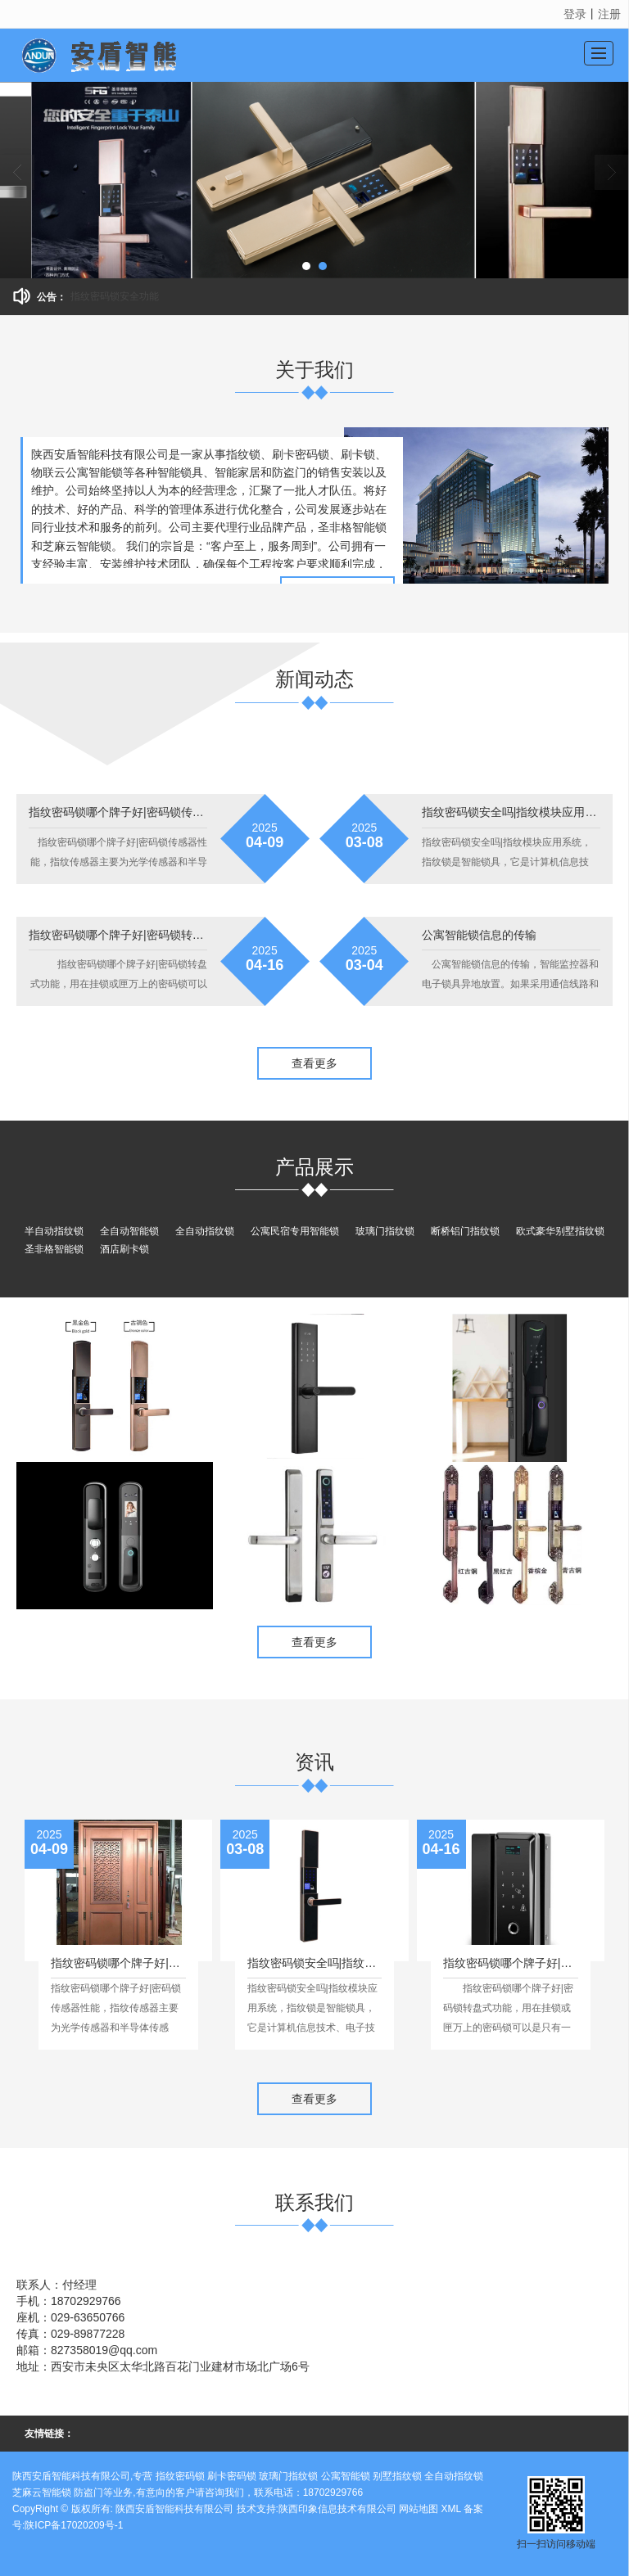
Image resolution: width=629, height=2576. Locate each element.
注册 (609, 13)
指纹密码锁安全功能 (114, 296)
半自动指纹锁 (54, 1231)
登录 (574, 13)
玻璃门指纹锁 (384, 1231)
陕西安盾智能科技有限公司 (174, 2509)
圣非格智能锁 (54, 1249)
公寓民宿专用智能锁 (295, 1231)
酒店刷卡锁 (124, 1249)
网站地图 (418, 2509)
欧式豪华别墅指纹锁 (560, 1231)
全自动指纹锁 (204, 1231)
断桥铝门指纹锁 (465, 1231)
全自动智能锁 (129, 1231)
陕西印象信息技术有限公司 (337, 2509)
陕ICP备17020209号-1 (74, 2525)
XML (451, 2509)
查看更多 (314, 1063)
